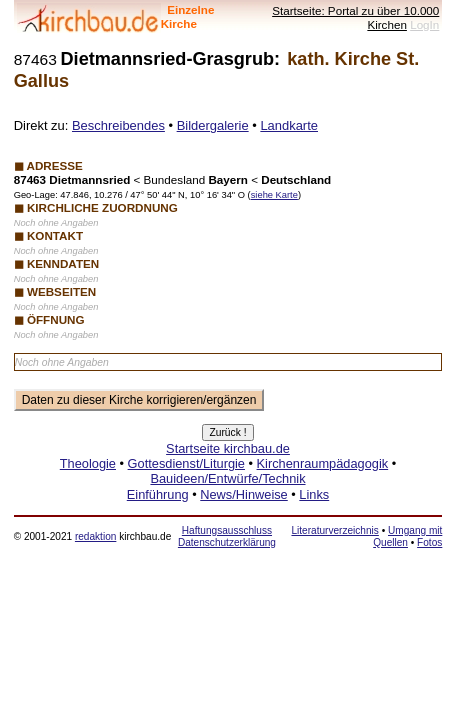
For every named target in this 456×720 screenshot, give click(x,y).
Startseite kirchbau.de (228, 448)
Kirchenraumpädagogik (323, 463)
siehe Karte (274, 195)
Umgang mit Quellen (407, 536)
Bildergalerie (213, 125)
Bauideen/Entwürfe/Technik (227, 478)
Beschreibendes (118, 125)
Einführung (158, 494)
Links (314, 494)
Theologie (88, 463)
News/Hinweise (243, 494)
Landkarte (289, 125)
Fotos (429, 542)
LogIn (424, 24)
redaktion (95, 536)
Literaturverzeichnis (334, 530)
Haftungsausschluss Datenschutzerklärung (227, 536)
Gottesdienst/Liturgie (186, 463)
